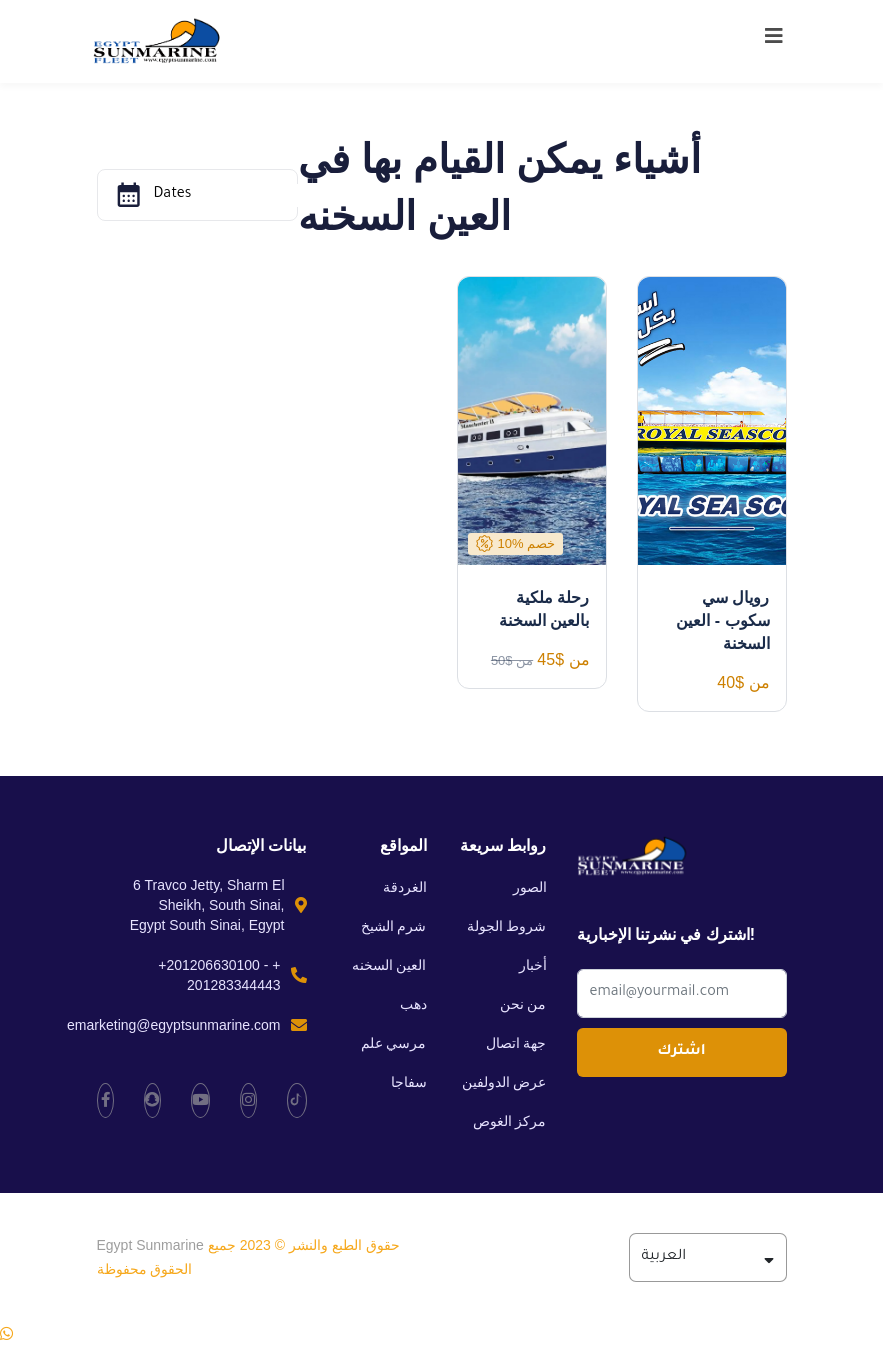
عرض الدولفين (504, 1082)
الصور (530, 887)
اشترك (681, 1052)
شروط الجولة (507, 926)
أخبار (533, 965)
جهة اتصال (516, 1043)
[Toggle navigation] (774, 41)
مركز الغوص (510, 1121)
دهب (413, 1004)
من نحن (523, 1004)
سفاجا (409, 1082)
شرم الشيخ (394, 926)
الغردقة (405, 887)
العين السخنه (389, 965)
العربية (708, 1257)
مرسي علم (394, 1043)
